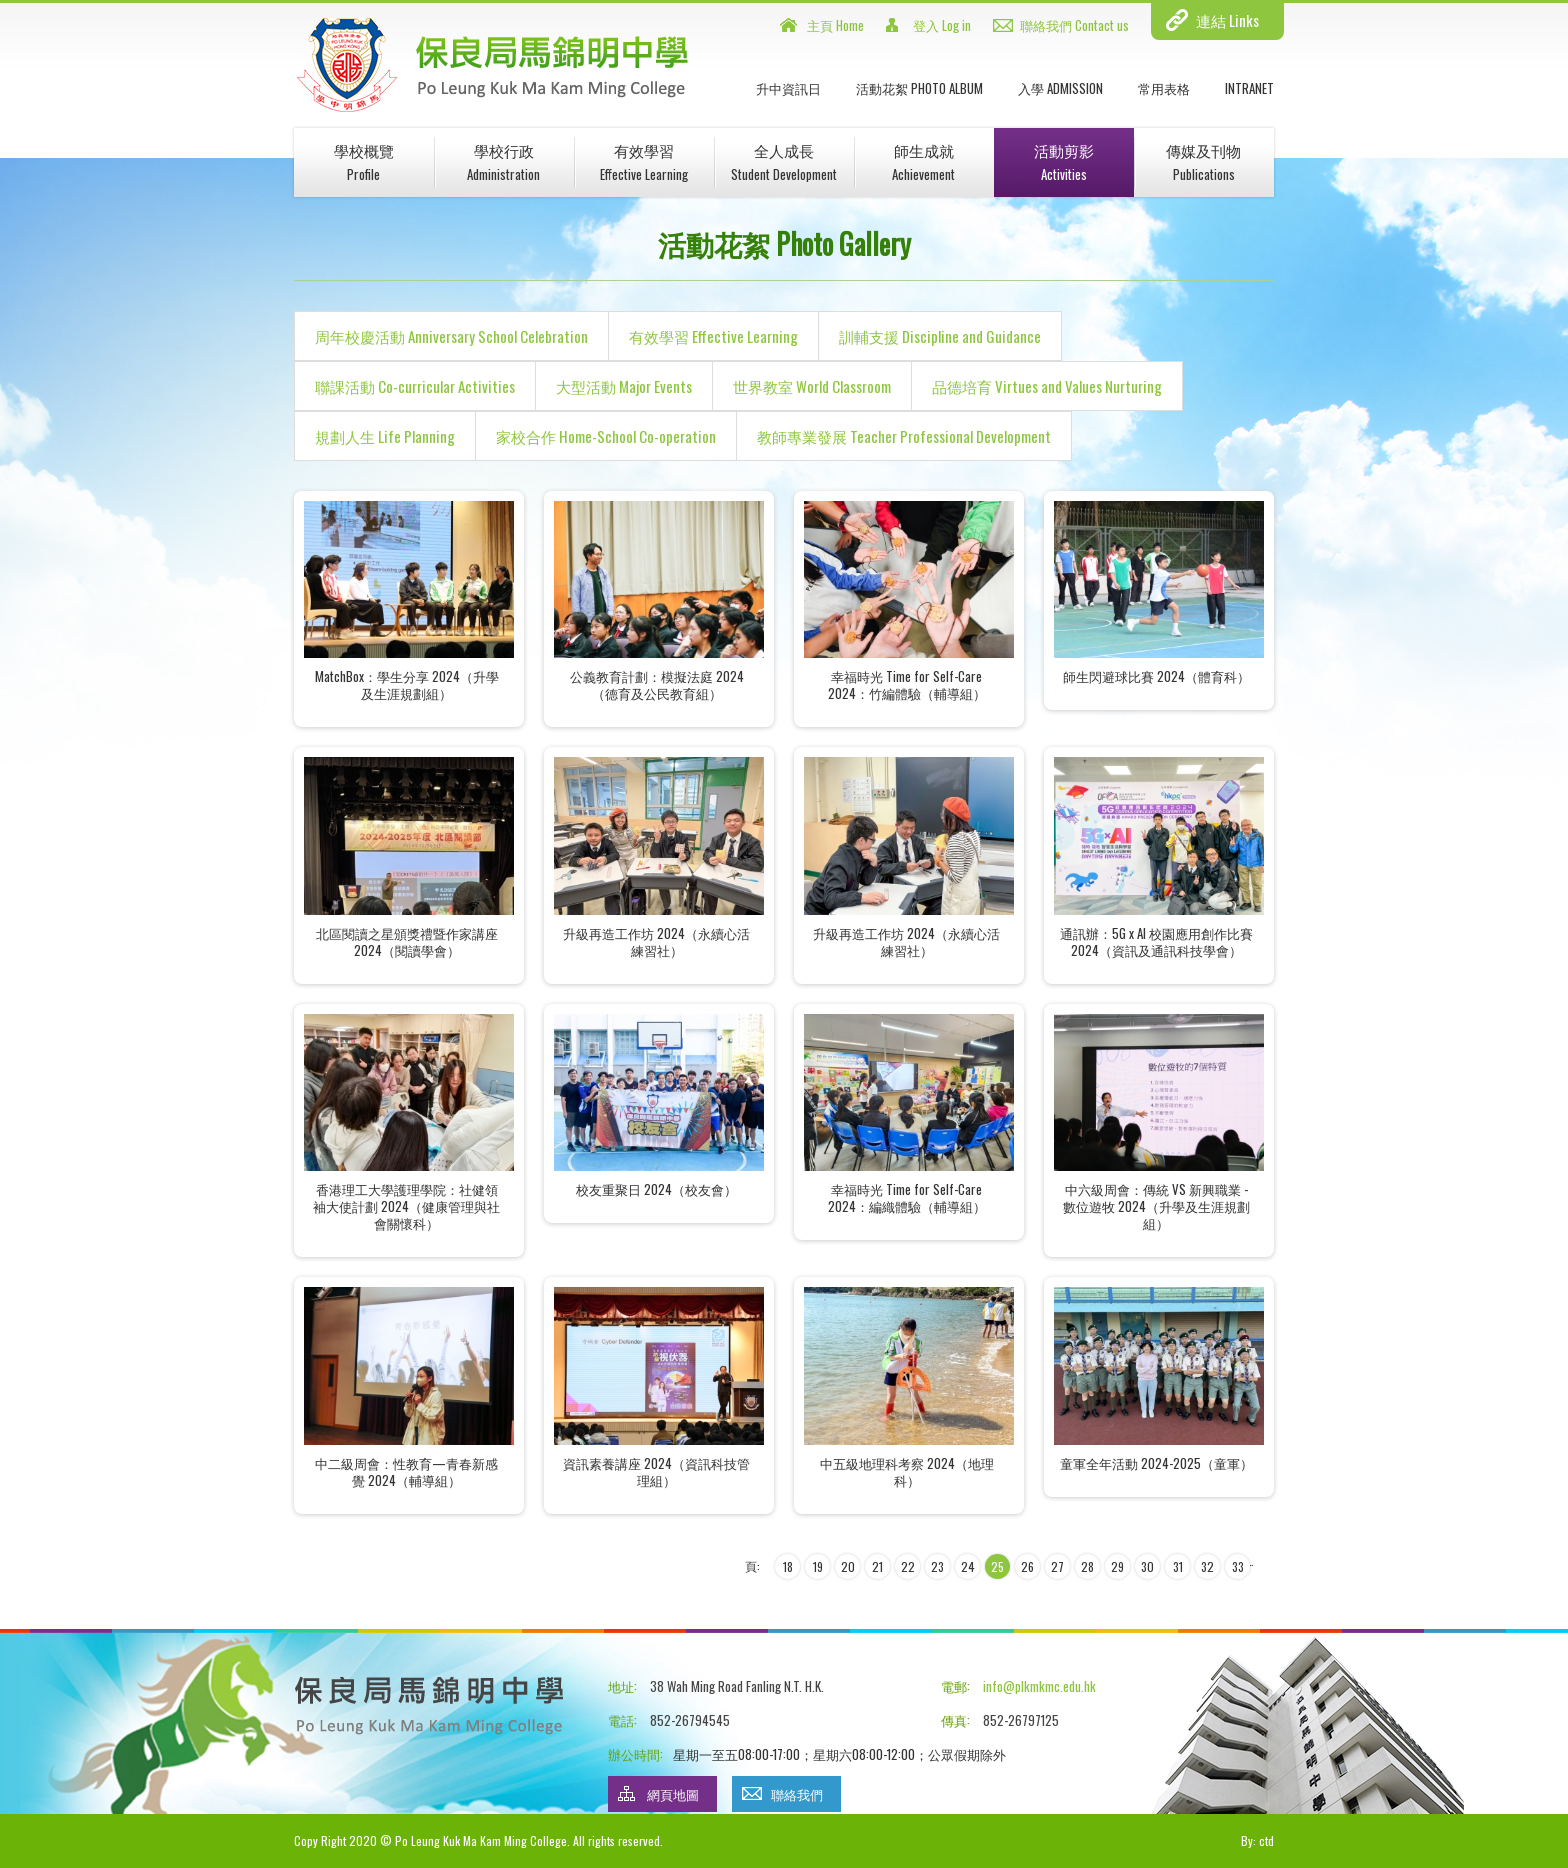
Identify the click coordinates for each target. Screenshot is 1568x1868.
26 (1027, 1566)
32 (1207, 1566)
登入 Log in (942, 25)
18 (788, 1566)
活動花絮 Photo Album (919, 88)
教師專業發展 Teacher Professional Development (904, 436)
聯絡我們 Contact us (1074, 25)
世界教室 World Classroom (812, 386)
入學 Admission (1060, 88)
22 (908, 1566)
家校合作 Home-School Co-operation (606, 436)
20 (848, 1566)
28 (1087, 1566)
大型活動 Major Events (624, 386)
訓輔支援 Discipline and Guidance (940, 336)
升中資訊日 (788, 88)
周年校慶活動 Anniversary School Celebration (451, 336)
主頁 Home (835, 25)
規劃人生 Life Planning (385, 436)
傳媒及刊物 (1203, 161)
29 (1117, 1566)
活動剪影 (1064, 161)
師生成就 (923, 161)
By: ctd (1257, 1840)
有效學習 (644, 161)
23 (937, 1566)
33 (1238, 1566)
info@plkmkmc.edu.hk (1039, 1686)
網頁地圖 (673, 1794)
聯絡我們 (797, 1794)
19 (818, 1566)
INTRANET (1249, 88)
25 (997, 1566)
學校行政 (503, 161)
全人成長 (784, 161)
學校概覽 (364, 161)
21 (877, 1566)
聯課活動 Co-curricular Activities (415, 386)
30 (1147, 1566)
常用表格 (1164, 88)
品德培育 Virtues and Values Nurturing (1047, 386)
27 (1057, 1566)
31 (1178, 1566)
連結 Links (1227, 20)
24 (968, 1566)
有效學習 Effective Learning (713, 336)
